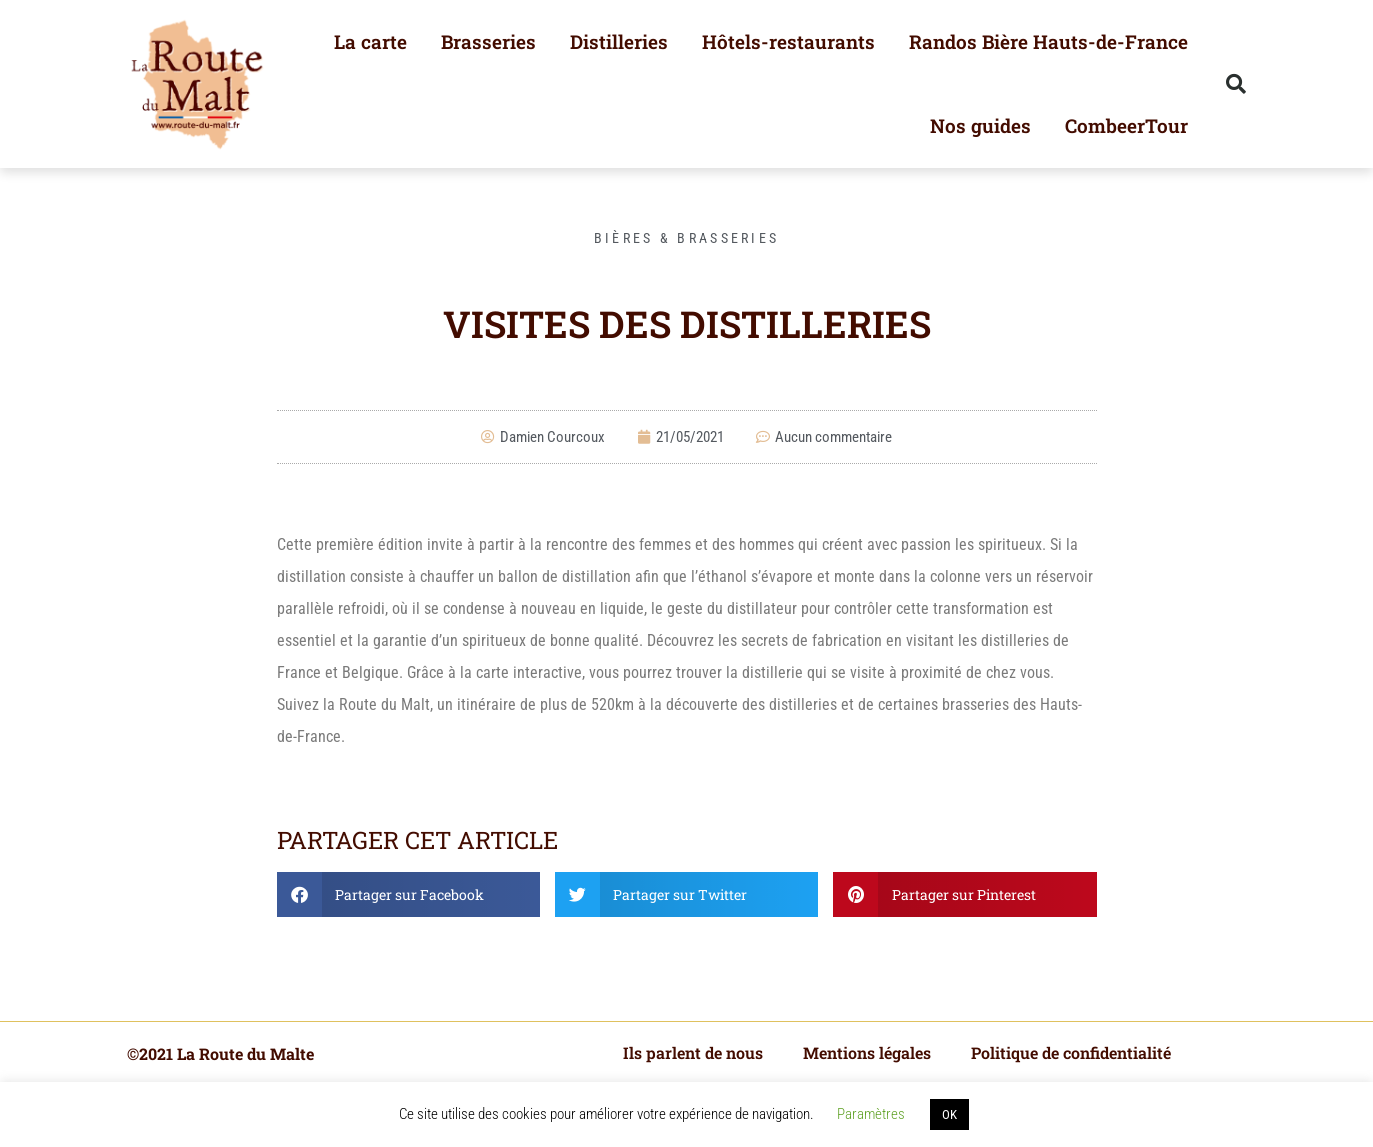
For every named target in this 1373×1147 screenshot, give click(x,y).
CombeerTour (1126, 125)
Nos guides (980, 125)
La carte (370, 41)
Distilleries (619, 41)
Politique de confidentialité (1071, 1052)
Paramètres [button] (871, 1114)
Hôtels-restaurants (788, 41)
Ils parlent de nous (693, 1052)
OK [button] (949, 1114)
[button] (1236, 84)
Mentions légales (867, 1052)
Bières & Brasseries (687, 238)
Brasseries (488, 41)
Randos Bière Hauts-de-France (1048, 41)
